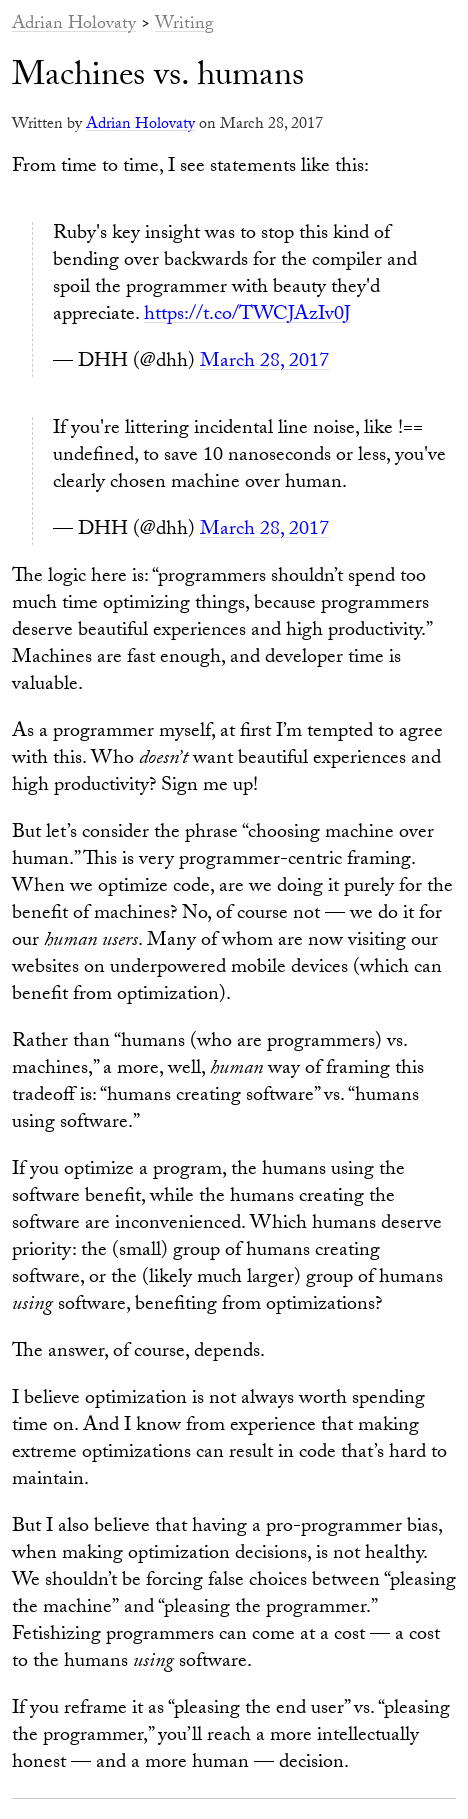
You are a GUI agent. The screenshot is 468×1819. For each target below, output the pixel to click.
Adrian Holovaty (74, 25)
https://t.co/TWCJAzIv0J (247, 316)
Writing (184, 25)
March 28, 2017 (264, 363)
